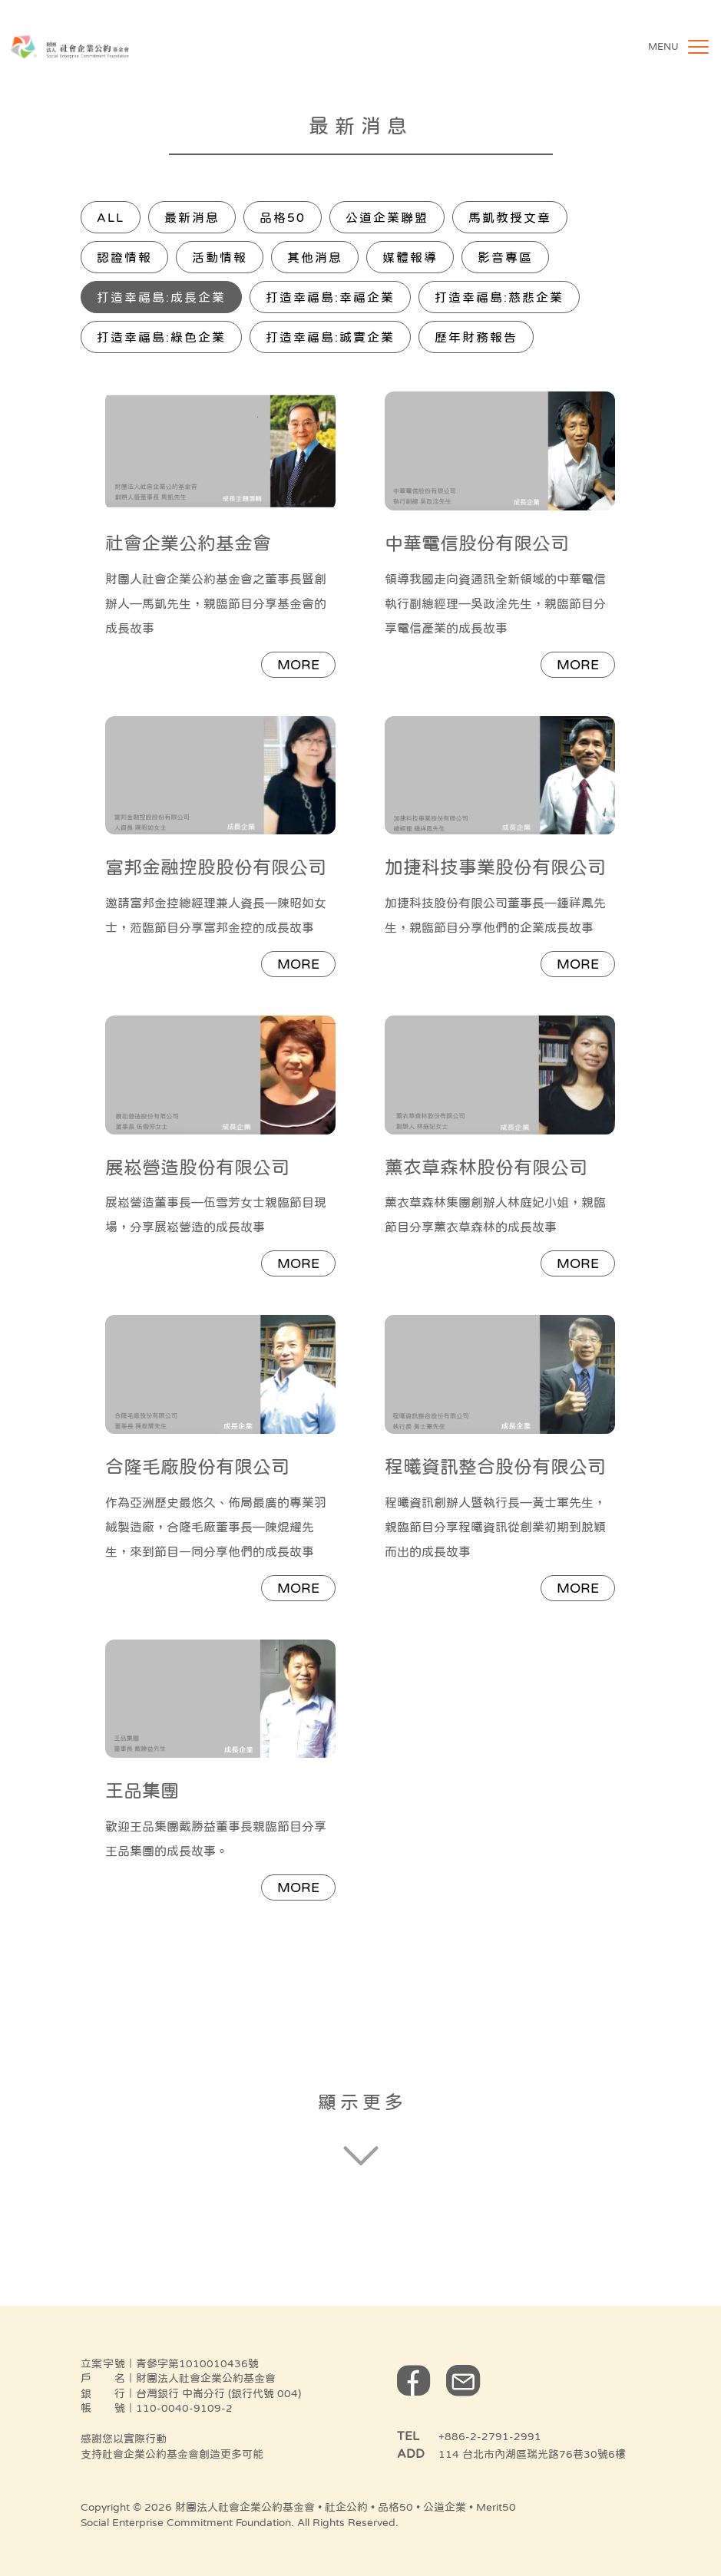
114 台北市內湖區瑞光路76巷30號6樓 (532, 2454)
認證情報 (124, 257)
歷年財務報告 (476, 337)
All (110, 217)
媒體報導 (410, 257)
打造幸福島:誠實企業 (330, 337)
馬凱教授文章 (509, 217)
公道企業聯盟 (387, 217)
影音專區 (505, 257)
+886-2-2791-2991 (489, 2436)
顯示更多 (362, 2102)
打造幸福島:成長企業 (161, 297)
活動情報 (219, 257)
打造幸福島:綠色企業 (161, 337)
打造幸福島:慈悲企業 (499, 297)
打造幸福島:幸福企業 (330, 297)
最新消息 (192, 217)
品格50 (283, 217)
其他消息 (314, 257)
